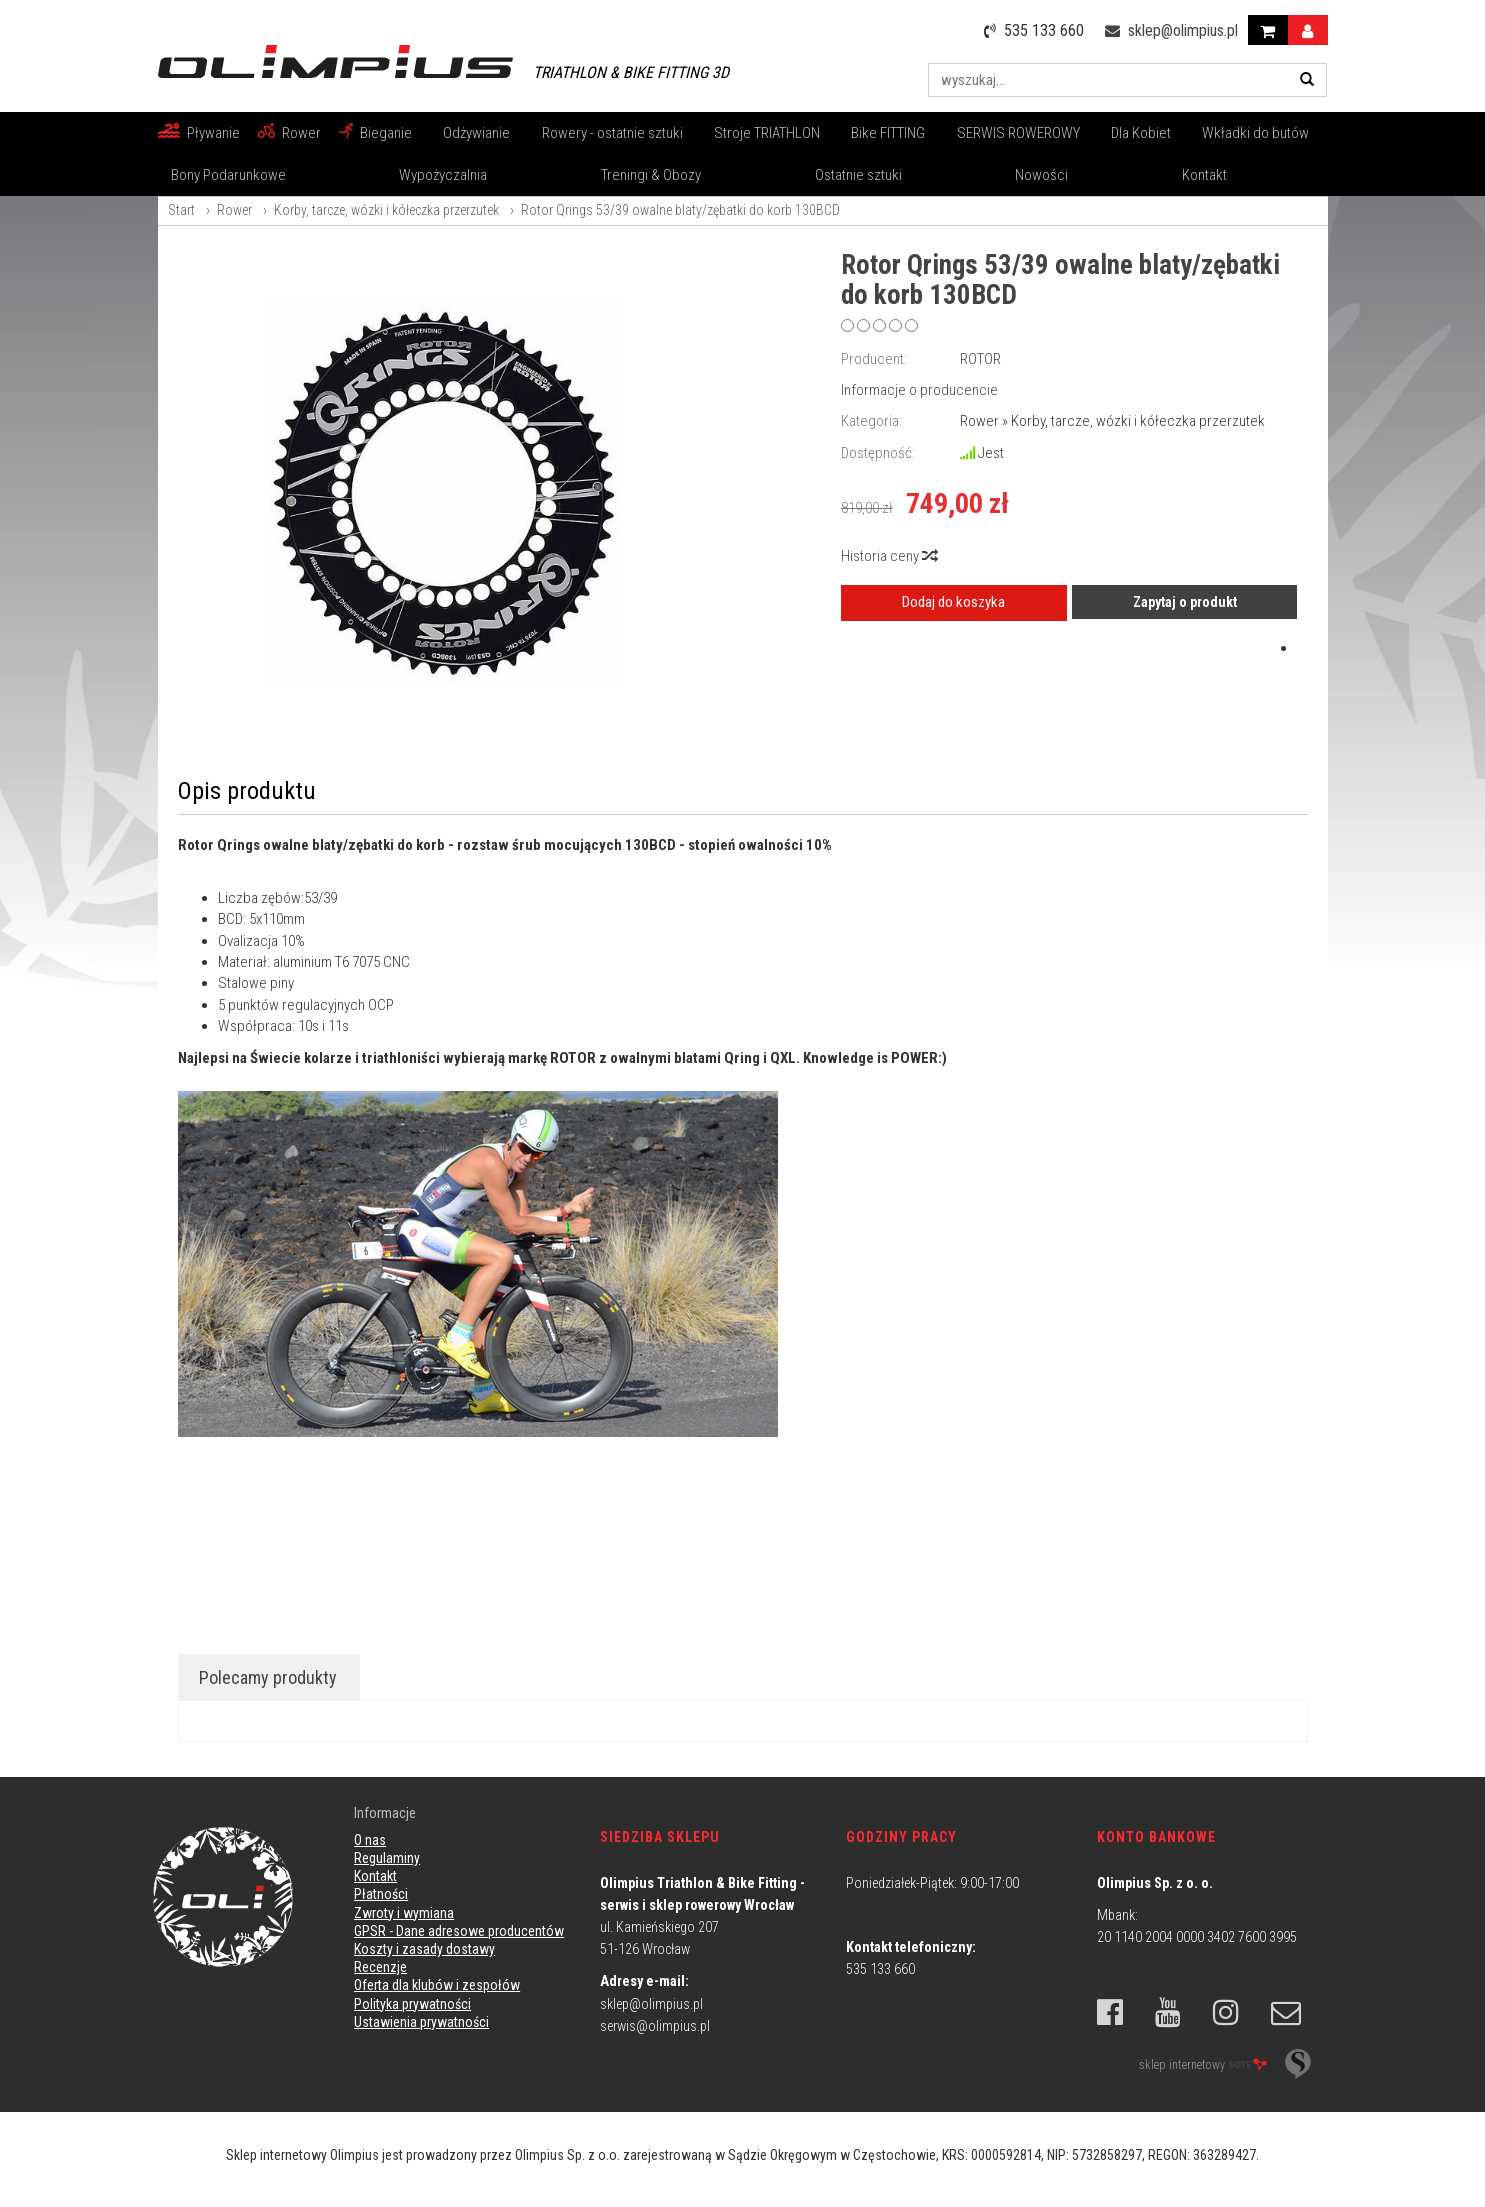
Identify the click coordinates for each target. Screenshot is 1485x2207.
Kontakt (1204, 175)
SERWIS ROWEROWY (1018, 133)
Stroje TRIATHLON (767, 133)
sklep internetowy (1203, 2064)
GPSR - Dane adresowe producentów (459, 1931)
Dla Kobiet (1141, 133)
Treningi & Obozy (651, 175)
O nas (370, 1840)
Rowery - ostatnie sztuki (612, 133)
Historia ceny (888, 556)
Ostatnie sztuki (858, 175)
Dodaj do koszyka (953, 602)
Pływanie (213, 133)
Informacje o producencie (919, 390)
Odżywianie (476, 133)
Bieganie (386, 133)
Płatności (381, 1894)
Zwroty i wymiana (404, 1913)
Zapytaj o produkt (1185, 602)
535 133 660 (880, 1969)
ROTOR (980, 359)
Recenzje (380, 1967)
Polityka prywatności (412, 2004)
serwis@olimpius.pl (655, 2026)
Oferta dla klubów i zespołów (437, 1985)
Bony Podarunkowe (228, 175)
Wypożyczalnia (443, 175)
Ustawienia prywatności (421, 2022)
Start (181, 210)
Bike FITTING (888, 133)
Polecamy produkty (268, 1677)
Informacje (385, 1813)
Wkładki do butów (1255, 133)
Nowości (1041, 175)
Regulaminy (387, 1858)
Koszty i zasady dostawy (424, 1949)
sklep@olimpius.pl (651, 2004)
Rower (301, 133)
